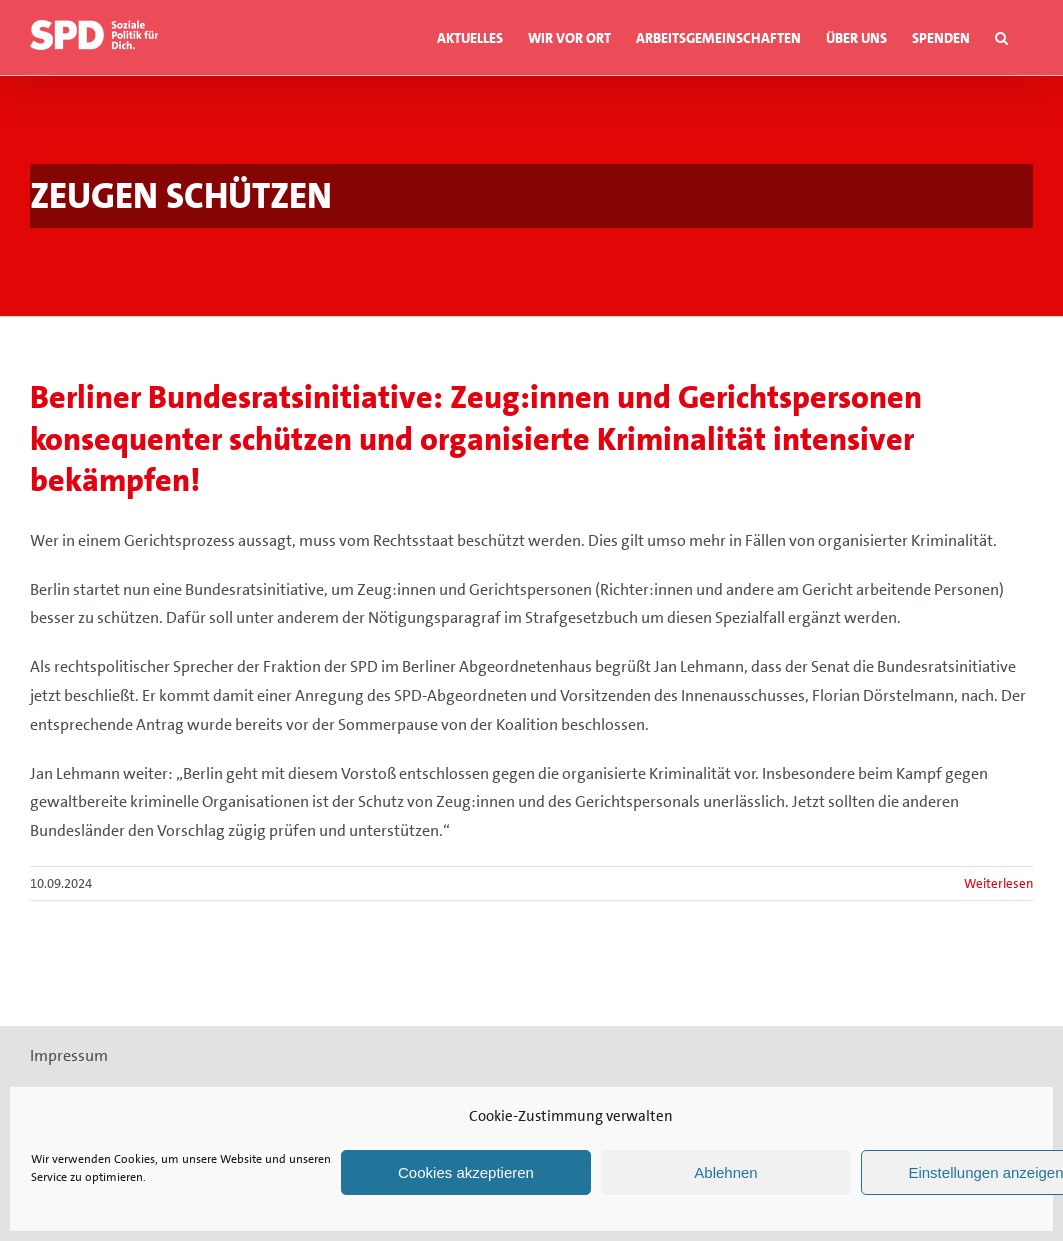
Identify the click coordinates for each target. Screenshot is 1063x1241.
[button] (1001, 37)
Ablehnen (725, 1172)
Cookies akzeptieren (466, 1172)
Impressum (69, 1055)
